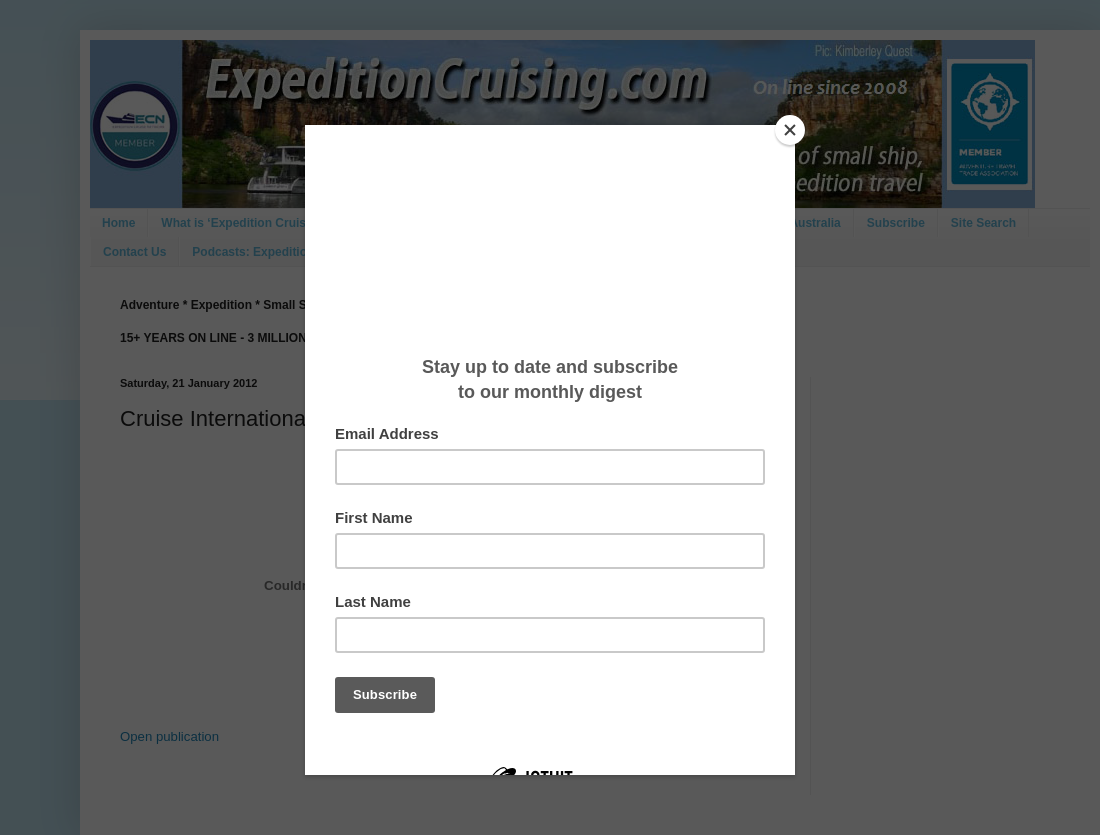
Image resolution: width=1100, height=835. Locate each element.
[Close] (790, 130)
